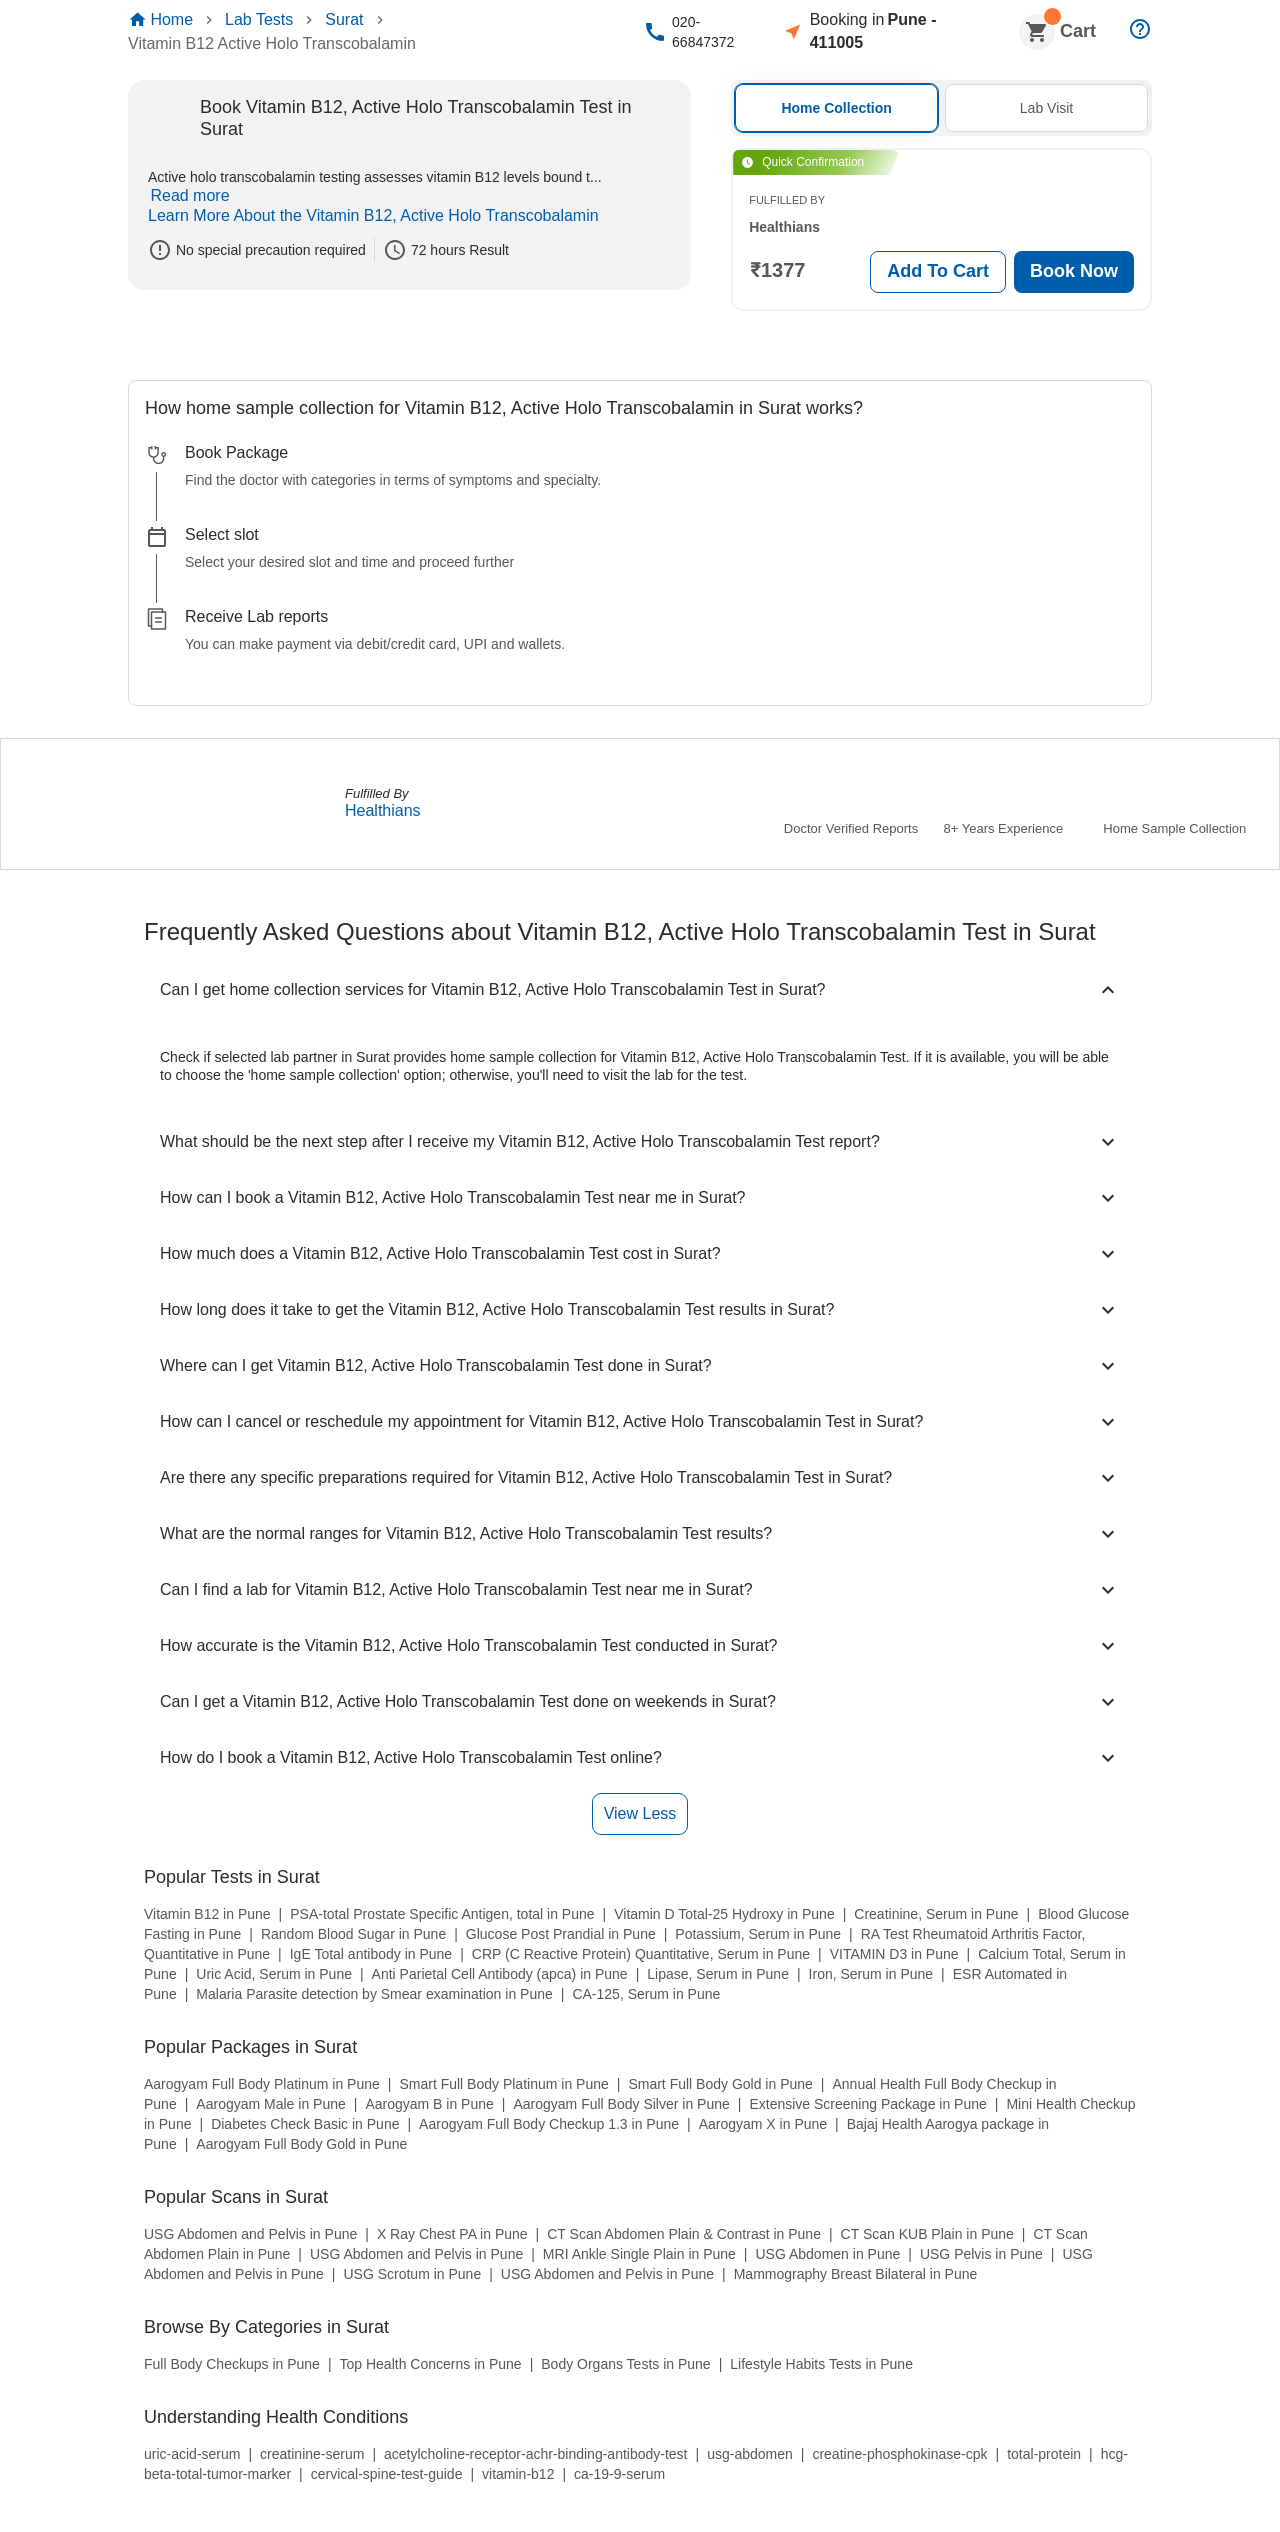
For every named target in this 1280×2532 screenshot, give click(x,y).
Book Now (1068, 272)
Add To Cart (932, 272)
